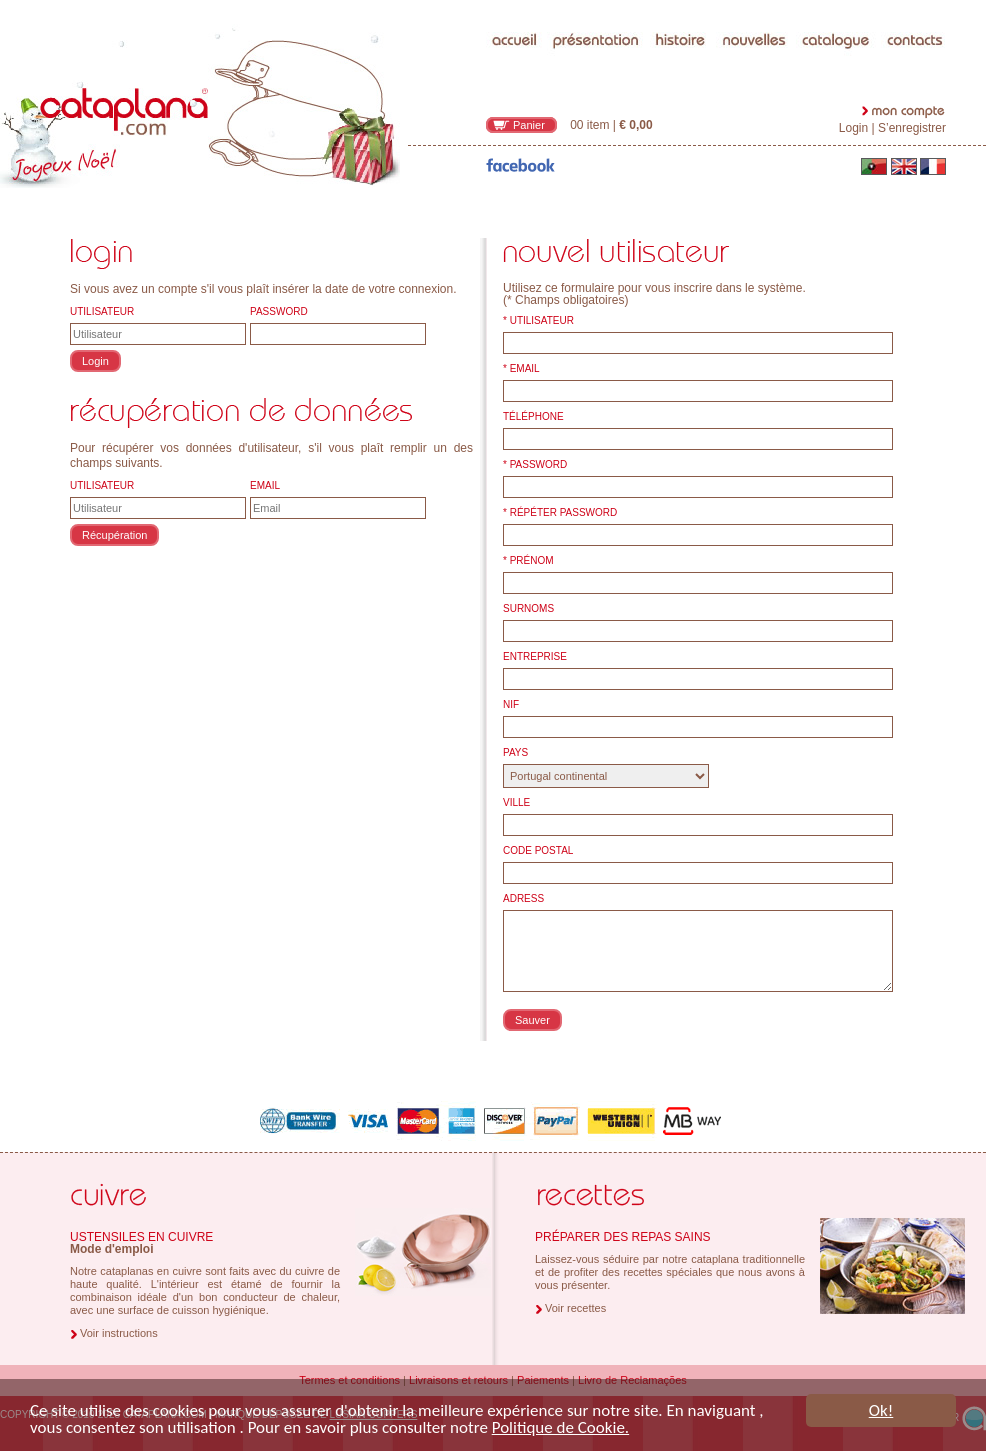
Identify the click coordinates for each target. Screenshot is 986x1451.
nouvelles (754, 4)
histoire (681, 4)
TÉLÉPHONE (533, 417)
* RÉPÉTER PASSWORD (560, 513)
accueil (515, 4)
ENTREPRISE (535, 657)
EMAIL (265, 486)
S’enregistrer (912, 128)
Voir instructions (119, 1333)
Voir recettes (575, 1308)
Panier (529, 125)
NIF (511, 705)
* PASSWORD (535, 465)
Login (853, 128)
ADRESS (523, 899)
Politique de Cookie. (560, 1428)
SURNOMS (528, 609)
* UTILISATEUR (538, 321)
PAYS (515, 753)
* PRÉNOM (528, 561)
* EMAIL (521, 369)
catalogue (836, 4)
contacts (916, 4)
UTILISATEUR (102, 312)
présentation (597, 4)
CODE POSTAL (538, 851)
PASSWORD (279, 312)
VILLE (516, 803)
